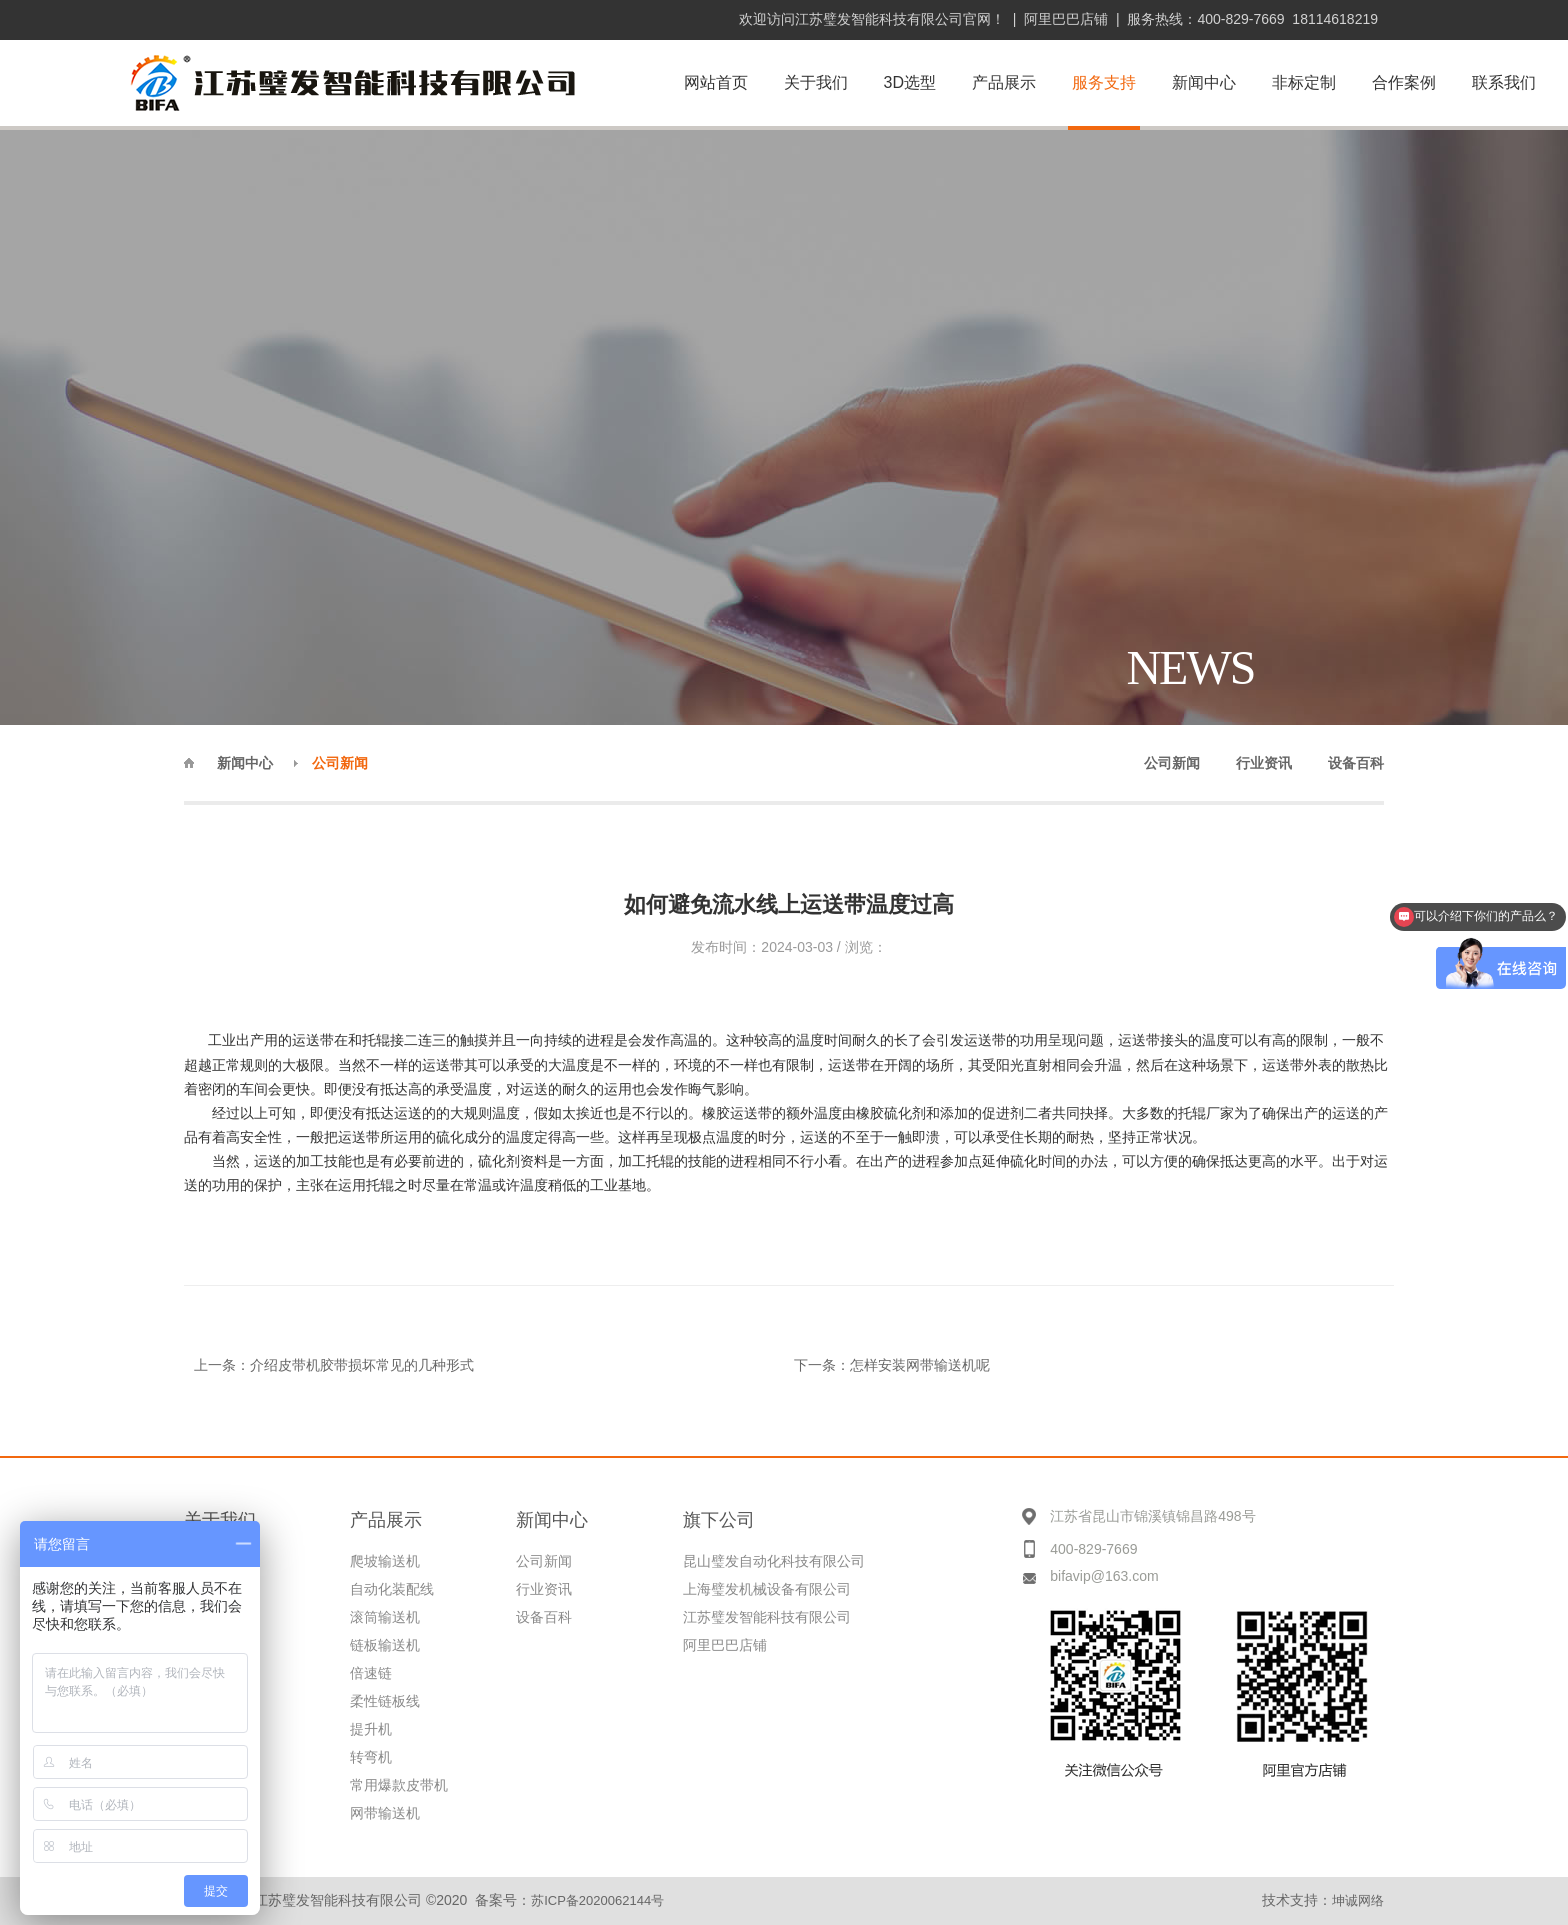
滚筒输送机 (385, 1617)
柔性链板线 (385, 1701)
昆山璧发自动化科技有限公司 (774, 1561)
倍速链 (371, 1673)
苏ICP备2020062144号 (597, 1900)
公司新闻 (544, 1561)
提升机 (371, 1729)
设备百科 (544, 1617)
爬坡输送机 (385, 1561)
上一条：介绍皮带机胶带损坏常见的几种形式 (334, 1365)
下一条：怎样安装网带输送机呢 (892, 1365)
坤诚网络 (1358, 1900)
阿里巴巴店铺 (1066, 19)
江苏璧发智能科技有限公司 (767, 1617)
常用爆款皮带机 (399, 1785)
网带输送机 (385, 1813)
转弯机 (371, 1757)
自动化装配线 (392, 1589)
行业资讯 (544, 1589)
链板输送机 (385, 1645)
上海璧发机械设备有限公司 (767, 1589)
